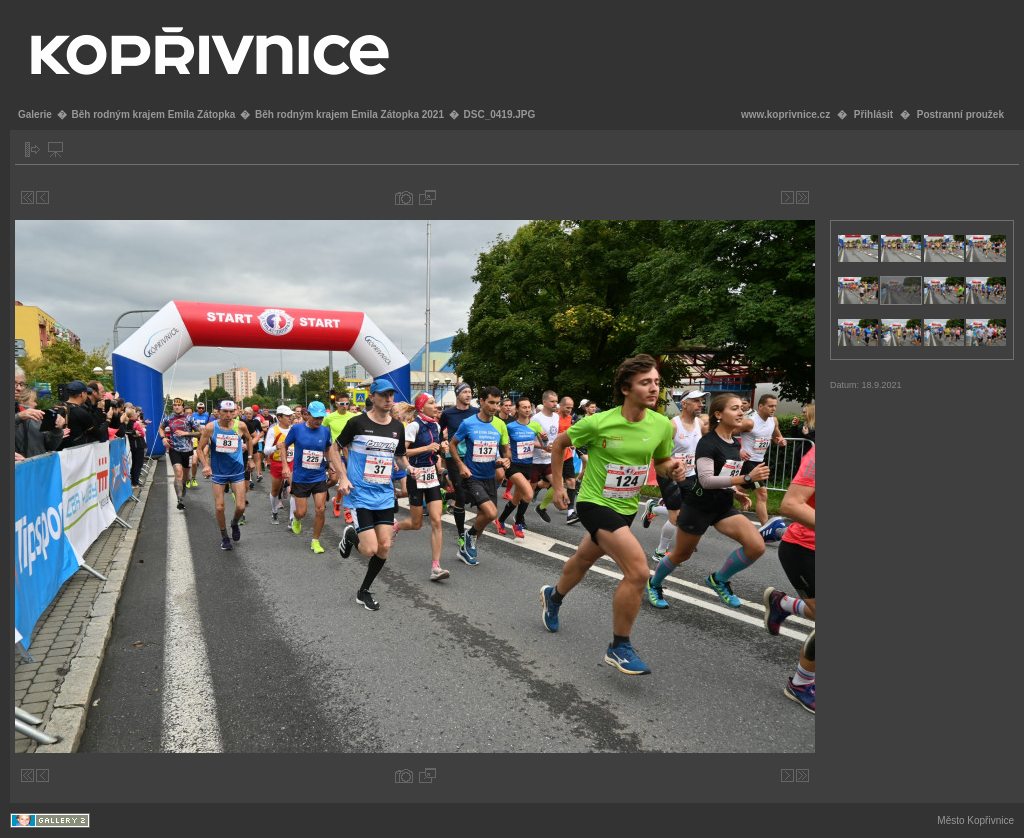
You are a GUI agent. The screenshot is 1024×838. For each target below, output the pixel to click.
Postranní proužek (960, 114)
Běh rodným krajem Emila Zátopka (153, 114)
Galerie (35, 114)
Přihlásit (873, 114)
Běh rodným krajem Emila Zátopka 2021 (349, 114)
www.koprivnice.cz (785, 114)
